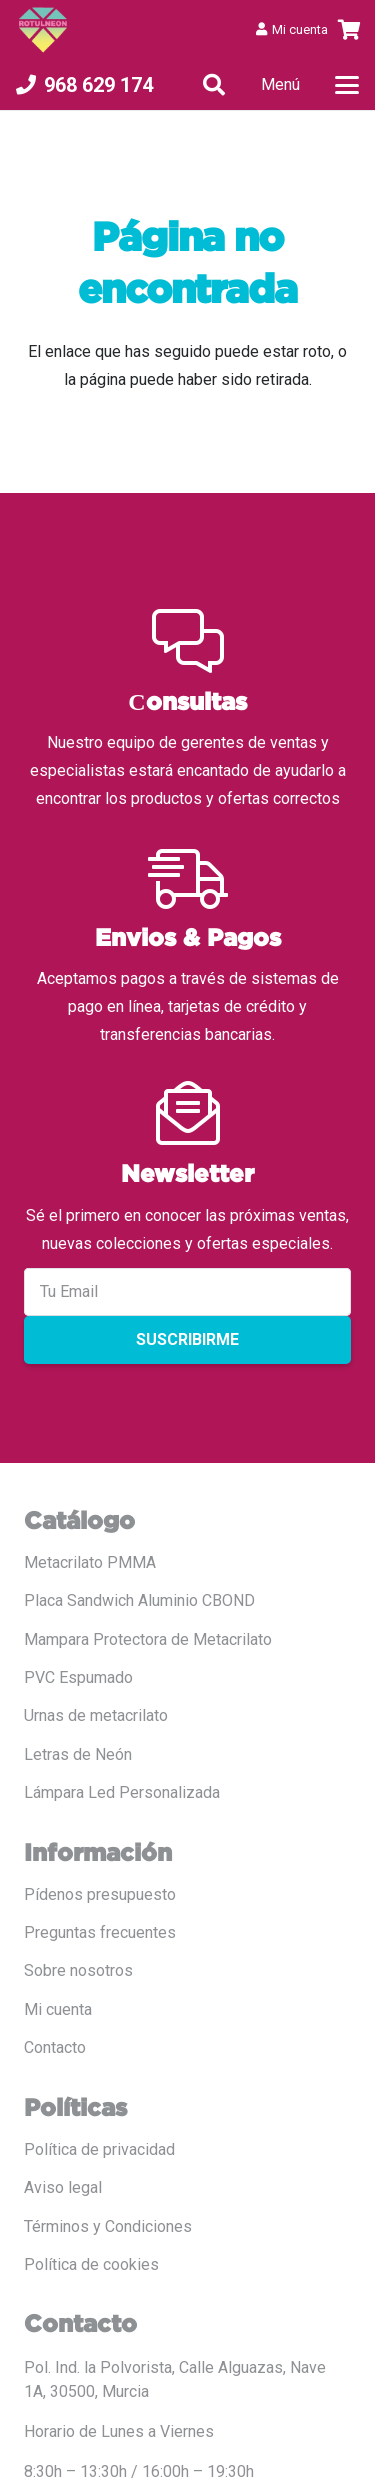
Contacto (55, 2047)
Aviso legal (63, 2187)
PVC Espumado (78, 1677)
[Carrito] (350, 30)
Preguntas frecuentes (100, 1932)
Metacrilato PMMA (90, 1562)
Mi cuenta (58, 2009)
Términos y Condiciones (108, 2226)
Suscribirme (187, 1339)
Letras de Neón (78, 1754)
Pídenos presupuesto (100, 1894)
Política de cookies (91, 2264)
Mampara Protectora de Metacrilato (148, 1639)
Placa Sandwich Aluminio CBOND (139, 1600)
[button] (214, 85)
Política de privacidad (99, 2149)
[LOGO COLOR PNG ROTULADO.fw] (43, 30)
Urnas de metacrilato (96, 1715)
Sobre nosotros (78, 1970)
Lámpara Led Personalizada (122, 1792)
